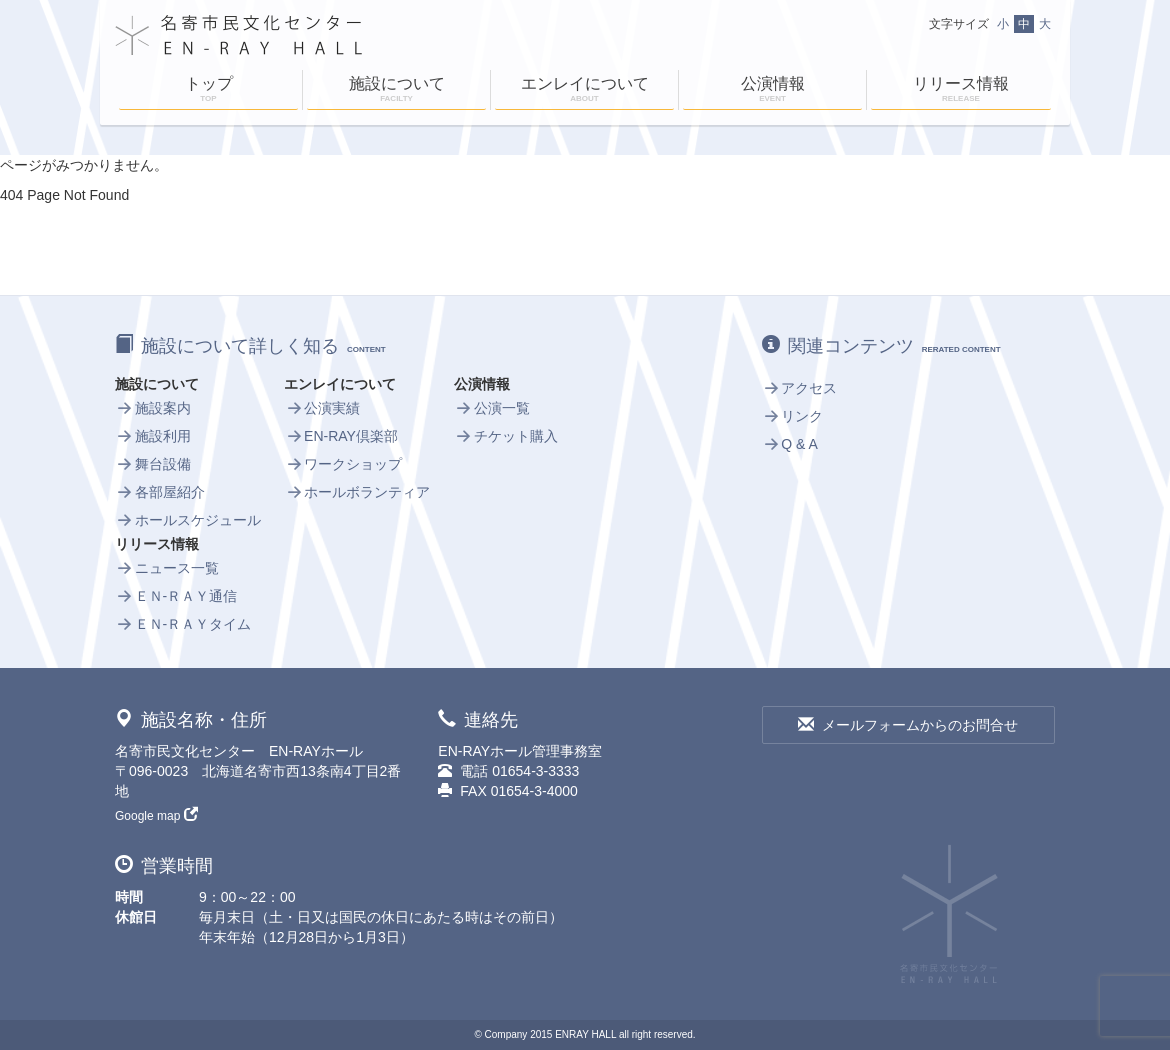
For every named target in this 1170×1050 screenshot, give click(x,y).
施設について (396, 91)
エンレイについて (584, 91)
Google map (156, 816)
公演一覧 (492, 408)
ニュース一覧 (167, 568)
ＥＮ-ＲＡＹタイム (183, 624)
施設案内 (153, 408)
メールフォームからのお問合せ (908, 725)
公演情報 (772, 91)
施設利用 (153, 436)
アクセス (800, 388)
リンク (793, 416)
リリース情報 (961, 91)
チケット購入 (506, 436)
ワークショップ (343, 464)
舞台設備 (153, 464)
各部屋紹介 (160, 492)
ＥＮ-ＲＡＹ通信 (176, 596)
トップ (208, 91)
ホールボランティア (357, 492)
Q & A (790, 444)
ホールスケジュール (188, 520)
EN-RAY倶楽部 (340, 436)
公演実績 (322, 408)
